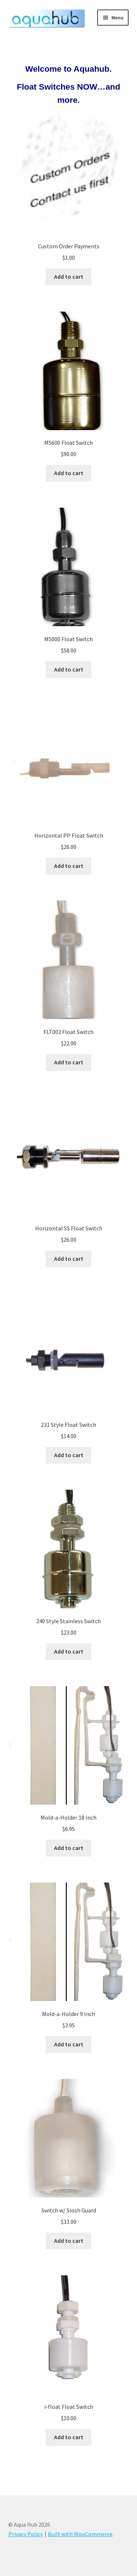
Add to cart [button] (68, 276)
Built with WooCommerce (80, 2534)
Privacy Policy (25, 2534)
